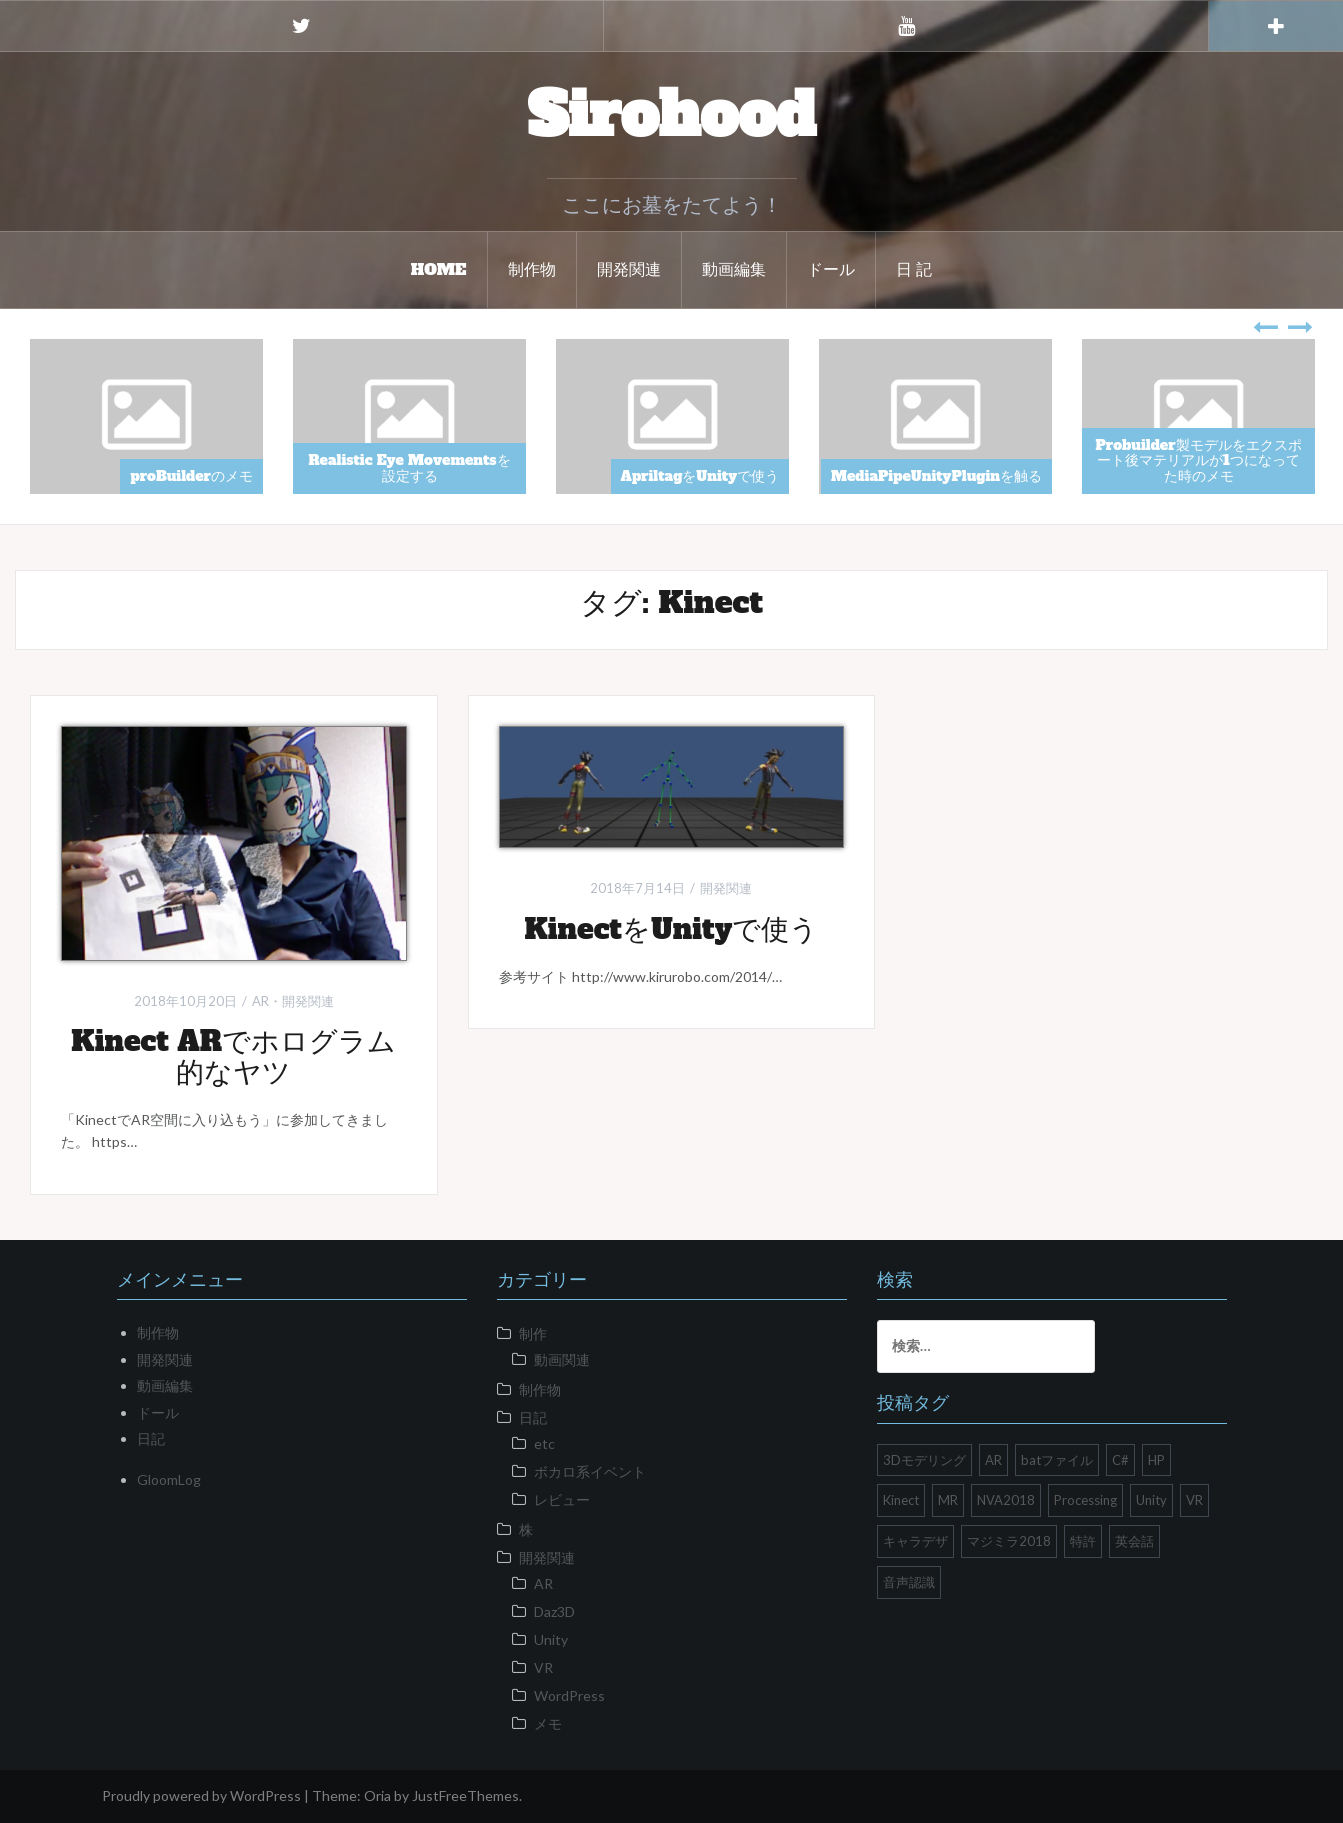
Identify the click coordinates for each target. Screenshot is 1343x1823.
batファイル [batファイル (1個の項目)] (1057, 1460)
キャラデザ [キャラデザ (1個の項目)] (915, 1541)
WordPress (569, 1695)
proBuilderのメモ (191, 476)
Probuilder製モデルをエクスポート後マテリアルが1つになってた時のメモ (1198, 460)
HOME (439, 269)
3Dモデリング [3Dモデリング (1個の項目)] (924, 1460)
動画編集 (734, 269)
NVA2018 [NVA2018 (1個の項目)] (1006, 1500)
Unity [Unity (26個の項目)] (1151, 1500)
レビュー (562, 1499)
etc (544, 1443)
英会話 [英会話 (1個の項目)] (1134, 1541)
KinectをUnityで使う (671, 929)
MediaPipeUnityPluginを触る (936, 476)
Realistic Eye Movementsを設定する (409, 467)
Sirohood (672, 115)
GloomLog (169, 1479)
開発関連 (629, 269)
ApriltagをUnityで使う (700, 476)
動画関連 (562, 1359)
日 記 (914, 269)
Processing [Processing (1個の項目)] (1085, 1500)
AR (260, 1001)
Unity (551, 1639)
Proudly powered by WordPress (201, 1795)
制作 (533, 1333)
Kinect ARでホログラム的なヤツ (233, 1056)
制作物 (532, 269)
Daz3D (554, 1611)
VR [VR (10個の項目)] (1194, 1500)
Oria (377, 1795)
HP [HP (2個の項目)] (1156, 1460)
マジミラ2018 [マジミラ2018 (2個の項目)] (1009, 1541)
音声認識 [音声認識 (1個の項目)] (909, 1582)
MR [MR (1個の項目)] (948, 1500)
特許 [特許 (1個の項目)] (1083, 1541)
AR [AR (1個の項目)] (993, 1460)
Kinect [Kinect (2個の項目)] (901, 1500)
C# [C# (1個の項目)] (1120, 1460)
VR (543, 1667)
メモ (548, 1723)
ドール (831, 269)
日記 (151, 1438)
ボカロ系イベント (590, 1471)
